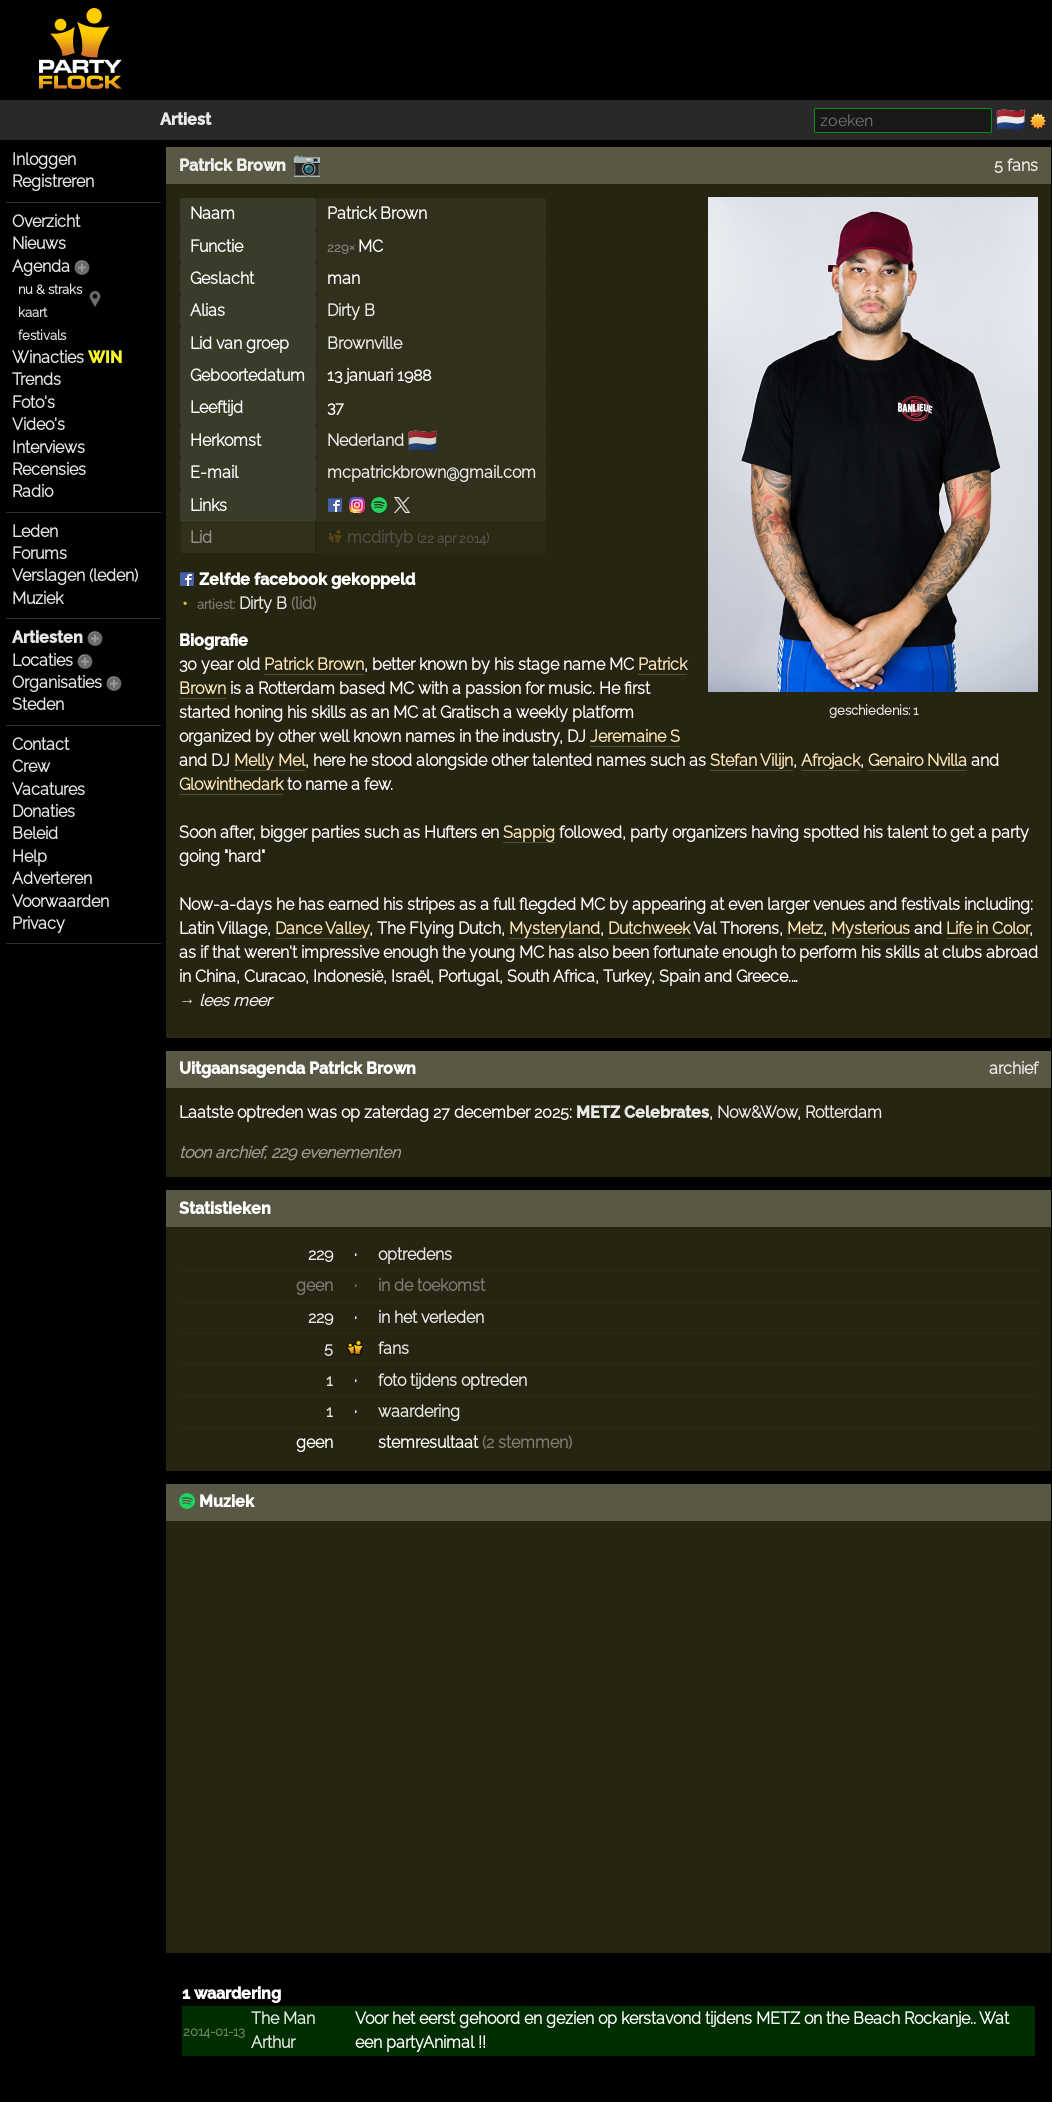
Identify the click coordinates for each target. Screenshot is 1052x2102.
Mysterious (870, 928)
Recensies (49, 469)
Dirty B (351, 310)
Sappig (529, 832)
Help (29, 856)
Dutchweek (649, 928)
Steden (38, 704)
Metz (805, 928)
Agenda (41, 266)
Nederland (365, 440)
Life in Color (987, 928)
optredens (415, 1254)
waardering (419, 1411)
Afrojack (830, 760)
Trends (36, 379)
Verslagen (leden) (75, 575)
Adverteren (52, 878)
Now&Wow (757, 1112)
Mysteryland (554, 928)
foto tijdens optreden (452, 1380)
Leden (35, 531)
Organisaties (57, 682)
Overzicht (46, 221)
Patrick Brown (232, 165)
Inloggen (44, 159)
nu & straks (50, 289)
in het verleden (431, 1317)
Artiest (185, 119)
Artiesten (47, 637)
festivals (42, 335)
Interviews (48, 447)
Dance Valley (322, 928)
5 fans (1016, 165)
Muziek (37, 598)
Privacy (38, 923)
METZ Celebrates (642, 1112)
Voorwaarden (60, 901)
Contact (40, 744)
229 (320, 1254)
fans (393, 1348)
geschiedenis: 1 (873, 710)
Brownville (364, 343)
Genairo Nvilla (917, 760)
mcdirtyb (370, 537)
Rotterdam (843, 1112)
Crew (31, 766)
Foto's (33, 402)
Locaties (42, 660)
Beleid (35, 833)
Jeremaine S (635, 736)
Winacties (67, 357)
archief (1013, 1068)
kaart (32, 312)
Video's (38, 424)
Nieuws (39, 243)
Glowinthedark (231, 784)
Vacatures (48, 789)
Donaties (43, 811)
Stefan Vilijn (751, 760)
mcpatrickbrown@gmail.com (431, 472)
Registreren (53, 181)
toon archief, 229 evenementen (289, 1152)
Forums (39, 553)
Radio (32, 491)
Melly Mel (269, 760)
